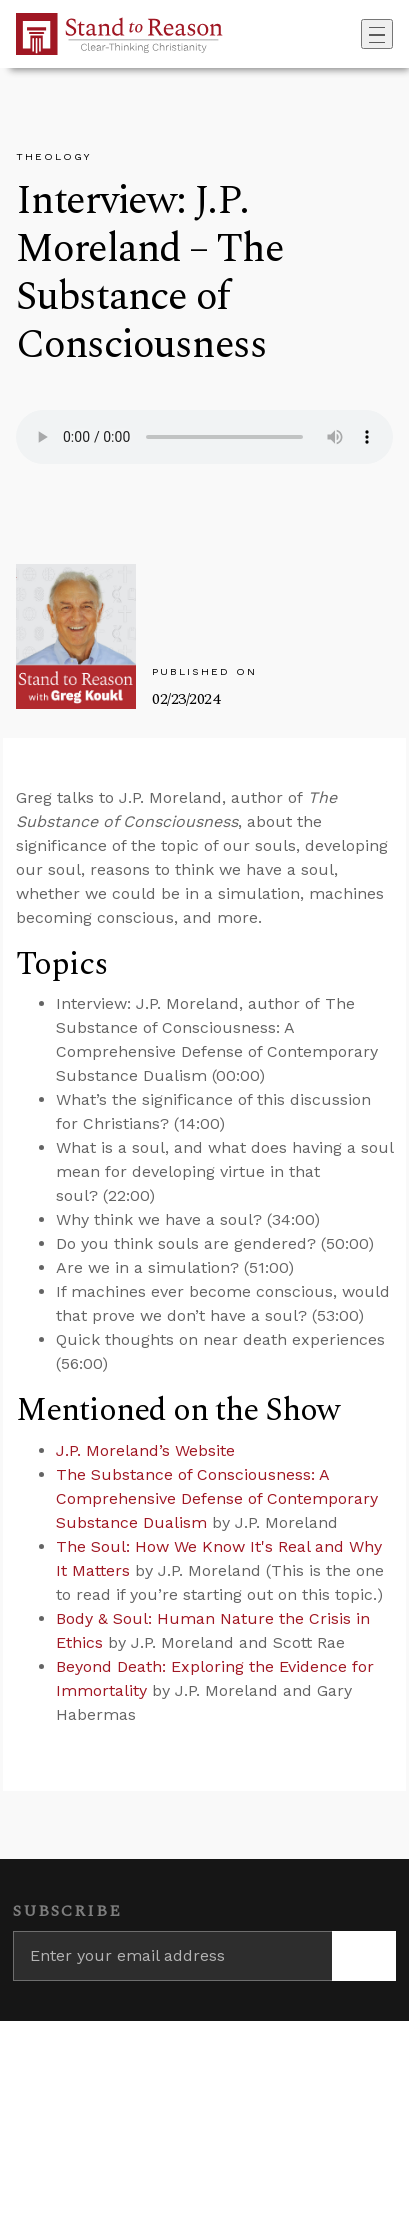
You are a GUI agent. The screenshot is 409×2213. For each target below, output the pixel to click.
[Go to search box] (355, 34)
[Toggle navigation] (377, 34)
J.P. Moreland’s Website (145, 1450)
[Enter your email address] (172, 1956)
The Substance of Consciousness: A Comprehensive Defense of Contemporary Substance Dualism (217, 1498)
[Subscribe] (364, 1956)
